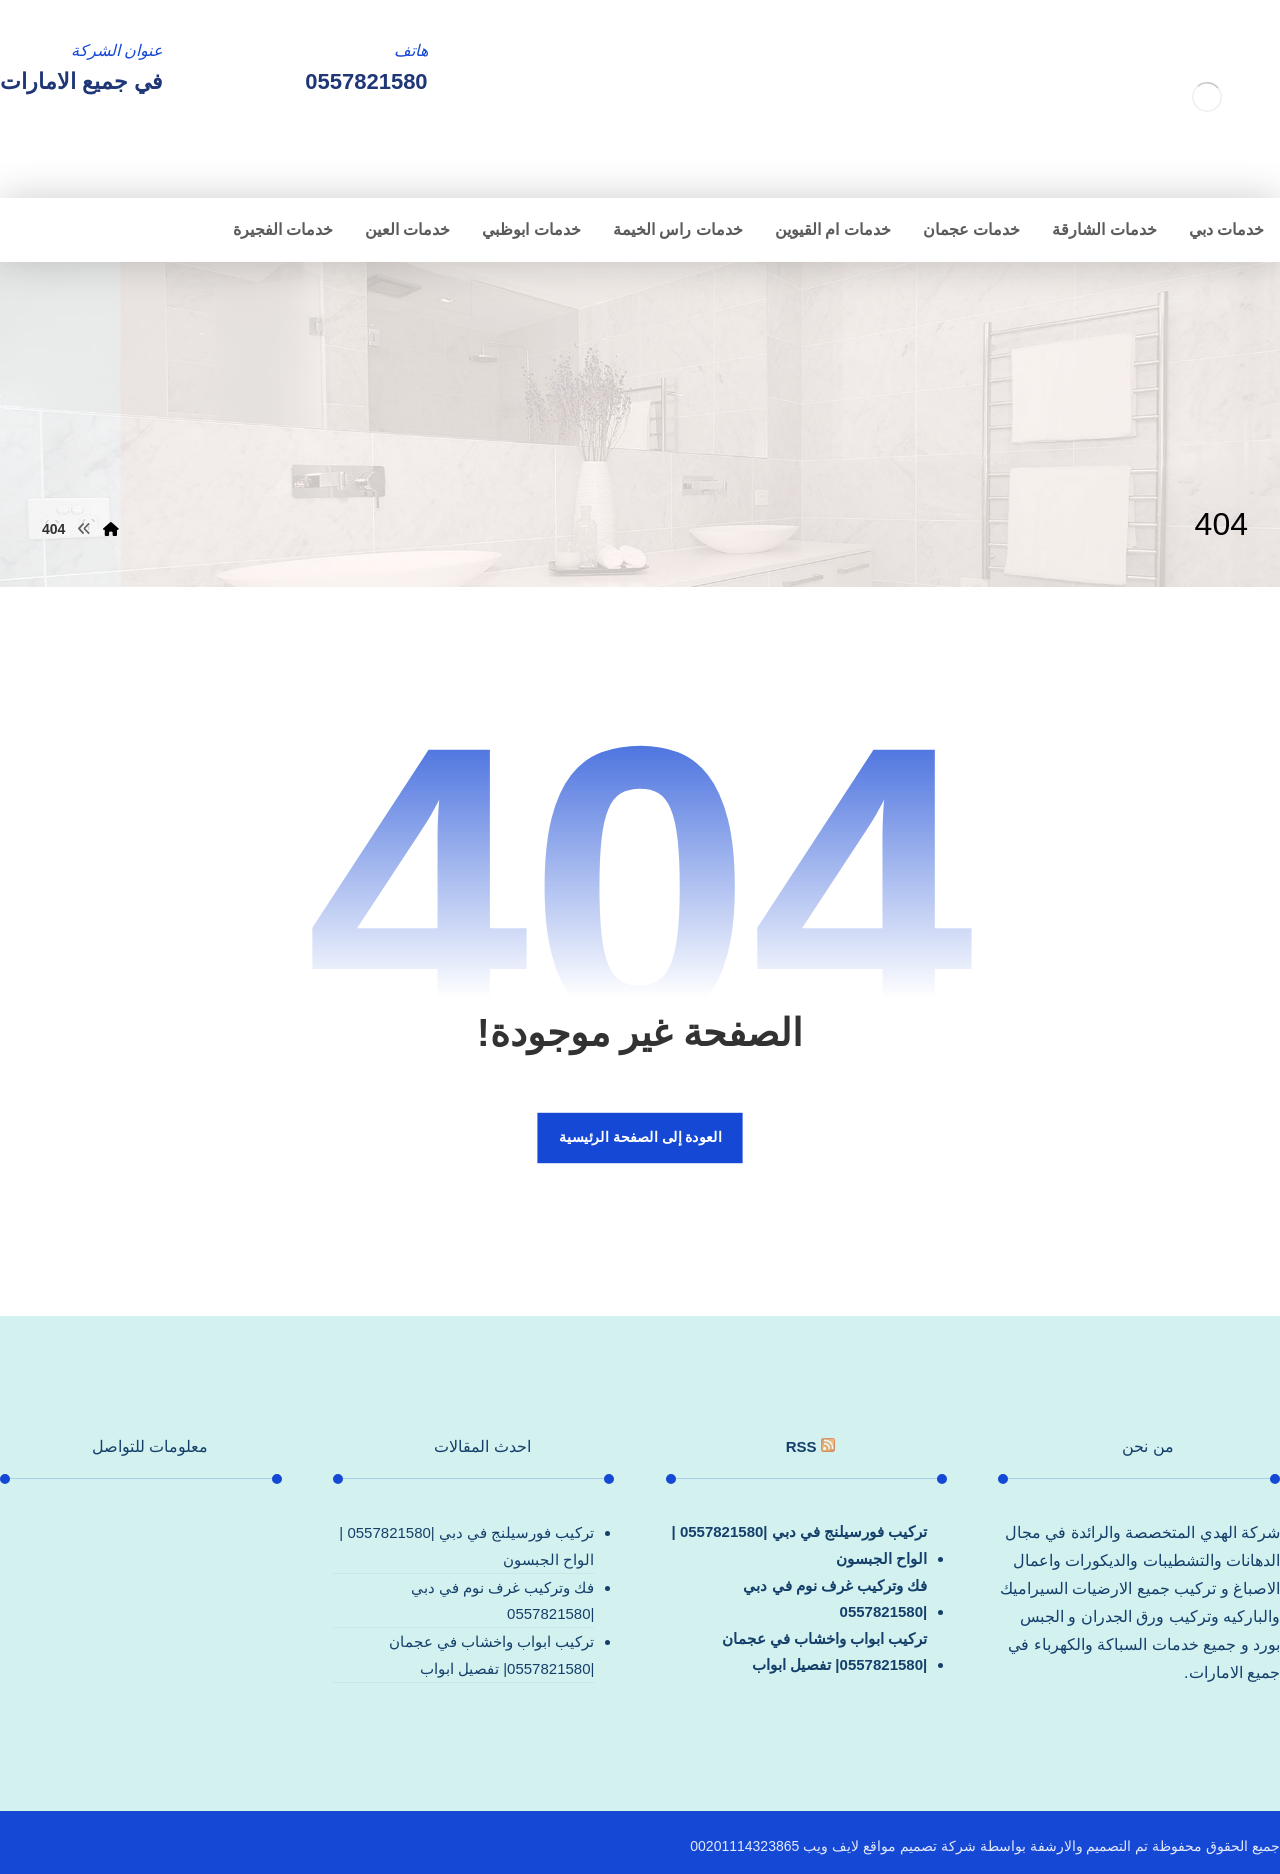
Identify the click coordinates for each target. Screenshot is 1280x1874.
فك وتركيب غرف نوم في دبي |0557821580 (835, 1598)
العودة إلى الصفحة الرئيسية (640, 1137)
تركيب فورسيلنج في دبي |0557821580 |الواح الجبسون (800, 1544)
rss (801, 1446)
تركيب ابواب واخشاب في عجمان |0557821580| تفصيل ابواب (825, 1651)
